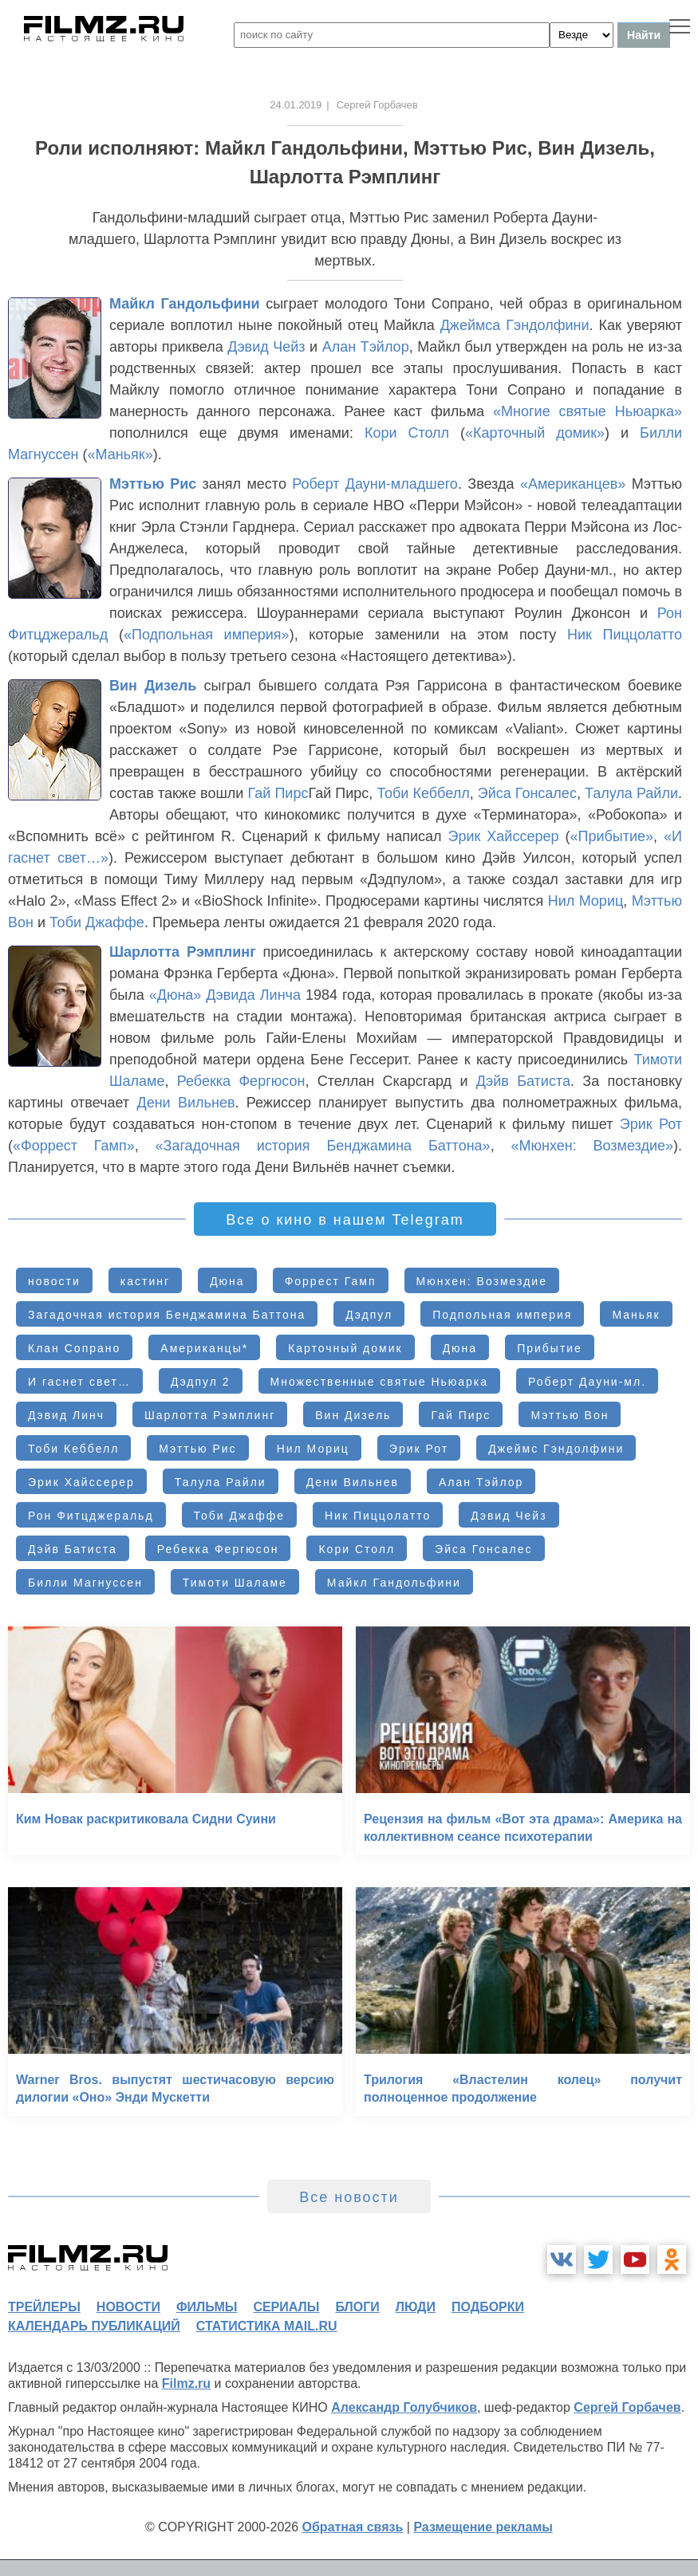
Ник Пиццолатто (624, 635)
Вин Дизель (152, 686)
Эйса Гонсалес (527, 793)
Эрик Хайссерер (503, 836)
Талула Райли (631, 793)
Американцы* (204, 1348)
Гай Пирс (278, 793)
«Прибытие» (611, 836)
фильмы (206, 2307)
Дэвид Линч (66, 1415)
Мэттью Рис (152, 484)
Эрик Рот (651, 1124)
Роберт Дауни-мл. (587, 1381)
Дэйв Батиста (523, 1081)
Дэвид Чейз (266, 347)
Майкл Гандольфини (184, 304)
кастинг (145, 1281)
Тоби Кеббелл (423, 793)
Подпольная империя (502, 1314)
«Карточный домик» (535, 433)
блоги (357, 2307)
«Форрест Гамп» (74, 1146)
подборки (488, 2307)
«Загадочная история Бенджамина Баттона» (323, 1146)
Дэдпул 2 (201, 1381)
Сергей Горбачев (627, 2407)
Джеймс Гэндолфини (556, 1448)
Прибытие (549, 1348)
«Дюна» (175, 995)
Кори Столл (407, 433)
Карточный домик (345, 1348)
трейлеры (44, 2307)
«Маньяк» (119, 454)
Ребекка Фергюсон (241, 1081)
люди (416, 2307)
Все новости (349, 2197)
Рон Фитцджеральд (91, 1515)
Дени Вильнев (185, 1103)
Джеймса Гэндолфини (515, 325)
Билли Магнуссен (85, 1582)
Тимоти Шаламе (235, 1582)
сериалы (286, 2307)
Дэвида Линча (253, 995)
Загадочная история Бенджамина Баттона (167, 1314)
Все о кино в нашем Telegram (344, 1220)
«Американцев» (572, 484)
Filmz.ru (186, 2383)
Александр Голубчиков (404, 2407)
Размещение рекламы (483, 2527)
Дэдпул (368, 1314)
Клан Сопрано (74, 1348)
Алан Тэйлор (365, 347)
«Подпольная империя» (207, 635)
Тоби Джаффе (96, 922)
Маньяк (636, 1314)
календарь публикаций (94, 2326)
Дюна (227, 1281)
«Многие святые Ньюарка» (587, 411)
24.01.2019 (295, 105)
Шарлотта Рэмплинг (182, 952)
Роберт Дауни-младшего (375, 484)
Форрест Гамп (331, 1281)
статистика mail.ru (266, 2326)
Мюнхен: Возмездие (481, 1281)
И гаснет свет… (79, 1381)
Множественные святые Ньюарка (379, 1381)
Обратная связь (353, 2527)
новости (54, 1281)
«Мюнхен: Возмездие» (592, 1146)
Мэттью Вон (569, 1415)
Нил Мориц (586, 901)
